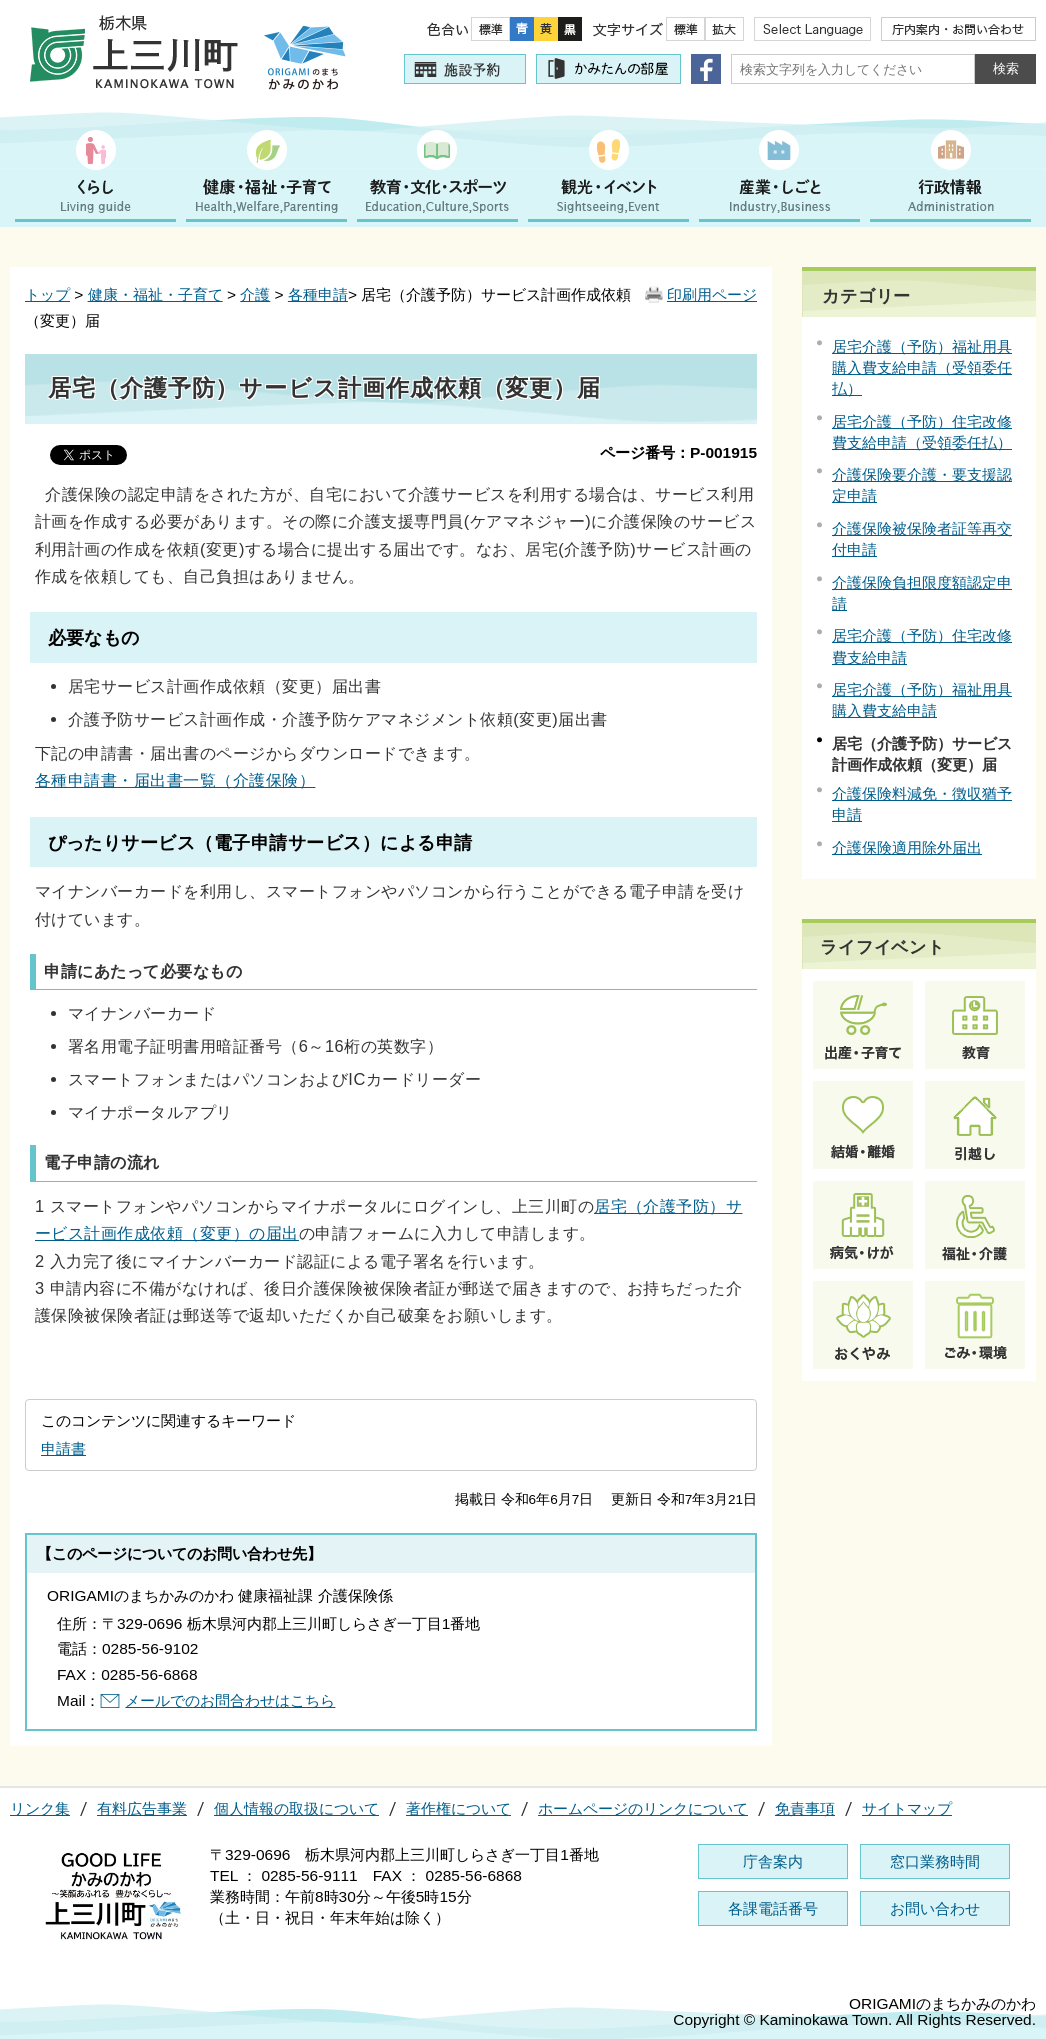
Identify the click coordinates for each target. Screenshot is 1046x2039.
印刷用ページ (712, 294)
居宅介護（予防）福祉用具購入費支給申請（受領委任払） (922, 367)
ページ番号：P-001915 (678, 452)
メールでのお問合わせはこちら (230, 1700)
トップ (47, 294)
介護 (255, 294)
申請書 (63, 1448)
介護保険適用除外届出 (907, 847)
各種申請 (318, 294)
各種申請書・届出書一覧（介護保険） (175, 780)
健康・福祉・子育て (155, 294)
